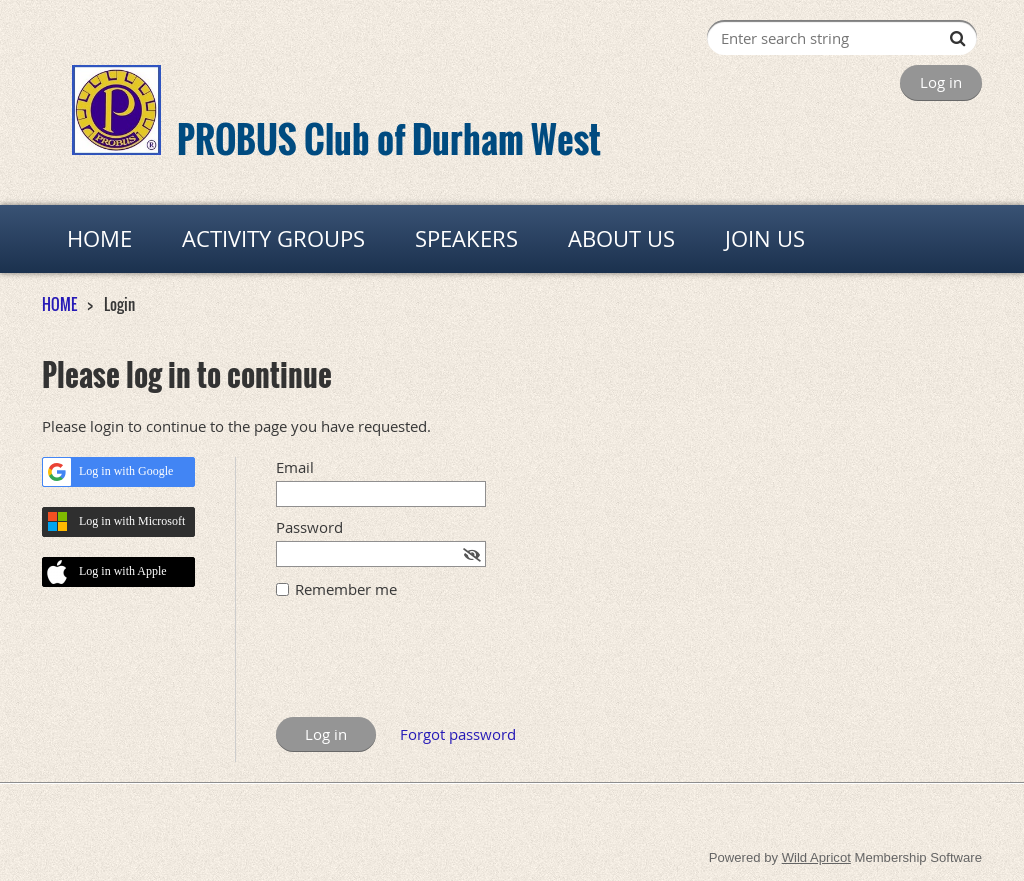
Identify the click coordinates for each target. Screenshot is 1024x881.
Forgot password (458, 734)
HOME (59, 304)
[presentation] (428, 668)
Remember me (346, 589)
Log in (941, 82)
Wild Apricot (816, 857)
